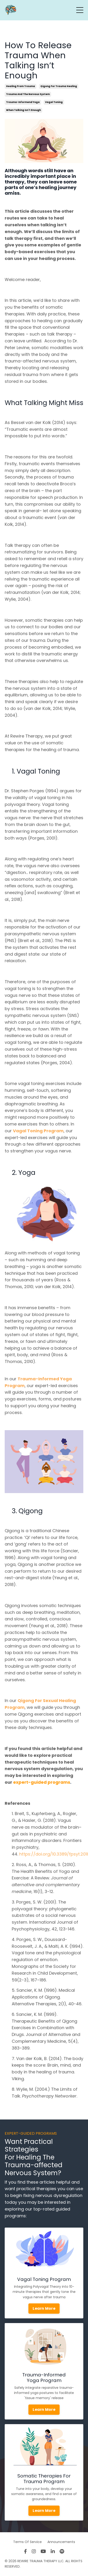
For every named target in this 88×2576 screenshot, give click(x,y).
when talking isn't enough (23, 110)
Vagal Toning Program (38, 1131)
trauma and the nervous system (28, 94)
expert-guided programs (41, 1782)
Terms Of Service (27, 2541)
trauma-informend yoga (23, 102)
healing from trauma (20, 86)
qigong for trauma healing (58, 86)
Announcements (61, 2541)
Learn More (44, 2308)
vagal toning (54, 102)
